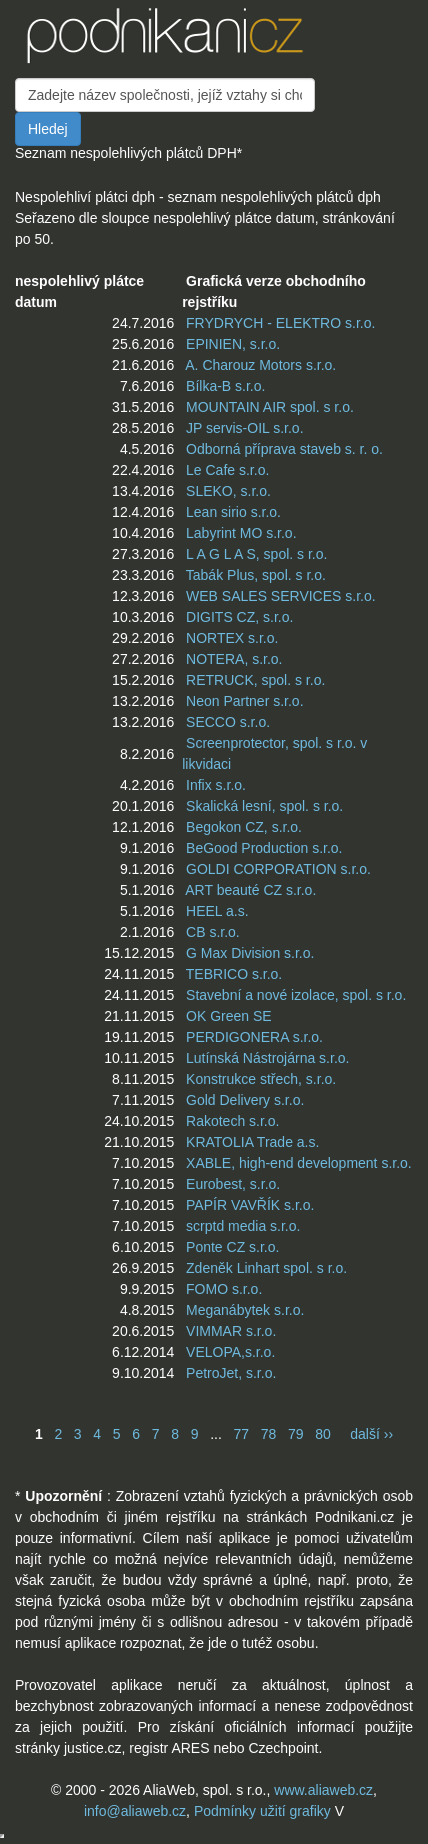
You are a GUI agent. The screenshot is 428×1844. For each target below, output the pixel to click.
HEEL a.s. (217, 911)
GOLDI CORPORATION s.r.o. (278, 869)
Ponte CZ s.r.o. (232, 1247)
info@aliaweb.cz (135, 1811)
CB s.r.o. (213, 932)
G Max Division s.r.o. (250, 953)
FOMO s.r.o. (224, 1289)
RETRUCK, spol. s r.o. (255, 680)
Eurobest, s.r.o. (233, 1184)
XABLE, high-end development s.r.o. (299, 1163)
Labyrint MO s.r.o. (241, 533)
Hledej (48, 129)
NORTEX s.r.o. (232, 638)
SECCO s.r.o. (228, 722)
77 (241, 1434)
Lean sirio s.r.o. (233, 512)
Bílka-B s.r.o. (225, 386)
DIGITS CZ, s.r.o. (239, 617)
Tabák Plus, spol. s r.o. (256, 575)
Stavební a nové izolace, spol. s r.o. (296, 995)
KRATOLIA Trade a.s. (252, 1142)
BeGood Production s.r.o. (264, 848)
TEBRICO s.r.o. (234, 974)
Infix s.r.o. (216, 785)
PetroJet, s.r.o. (231, 1373)
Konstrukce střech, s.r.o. (261, 1079)
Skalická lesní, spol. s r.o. (264, 806)
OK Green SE (229, 1016)
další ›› (371, 1434)
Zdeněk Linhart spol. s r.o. (266, 1268)
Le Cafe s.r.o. (227, 470)
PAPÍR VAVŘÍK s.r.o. (250, 1205)
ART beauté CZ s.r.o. (250, 890)
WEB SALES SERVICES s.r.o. (281, 596)
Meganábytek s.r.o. (245, 1310)
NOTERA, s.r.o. (234, 659)
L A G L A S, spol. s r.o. (256, 554)
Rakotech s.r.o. (232, 1121)
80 (323, 1434)
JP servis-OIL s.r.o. (244, 428)
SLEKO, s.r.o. (228, 491)
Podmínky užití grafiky (262, 1811)
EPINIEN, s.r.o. (233, 344)
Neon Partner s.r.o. (245, 701)
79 (296, 1434)
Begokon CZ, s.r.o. (244, 827)
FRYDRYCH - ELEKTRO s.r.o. (280, 323)
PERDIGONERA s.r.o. (254, 1037)
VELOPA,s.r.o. (230, 1352)
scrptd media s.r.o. (243, 1226)
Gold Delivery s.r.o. (245, 1100)
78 (269, 1434)
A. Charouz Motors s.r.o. (260, 365)
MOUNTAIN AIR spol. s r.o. (270, 407)
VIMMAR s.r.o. (231, 1331)
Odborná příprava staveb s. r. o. (284, 449)
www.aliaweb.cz (323, 1790)
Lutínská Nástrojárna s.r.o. (267, 1058)
